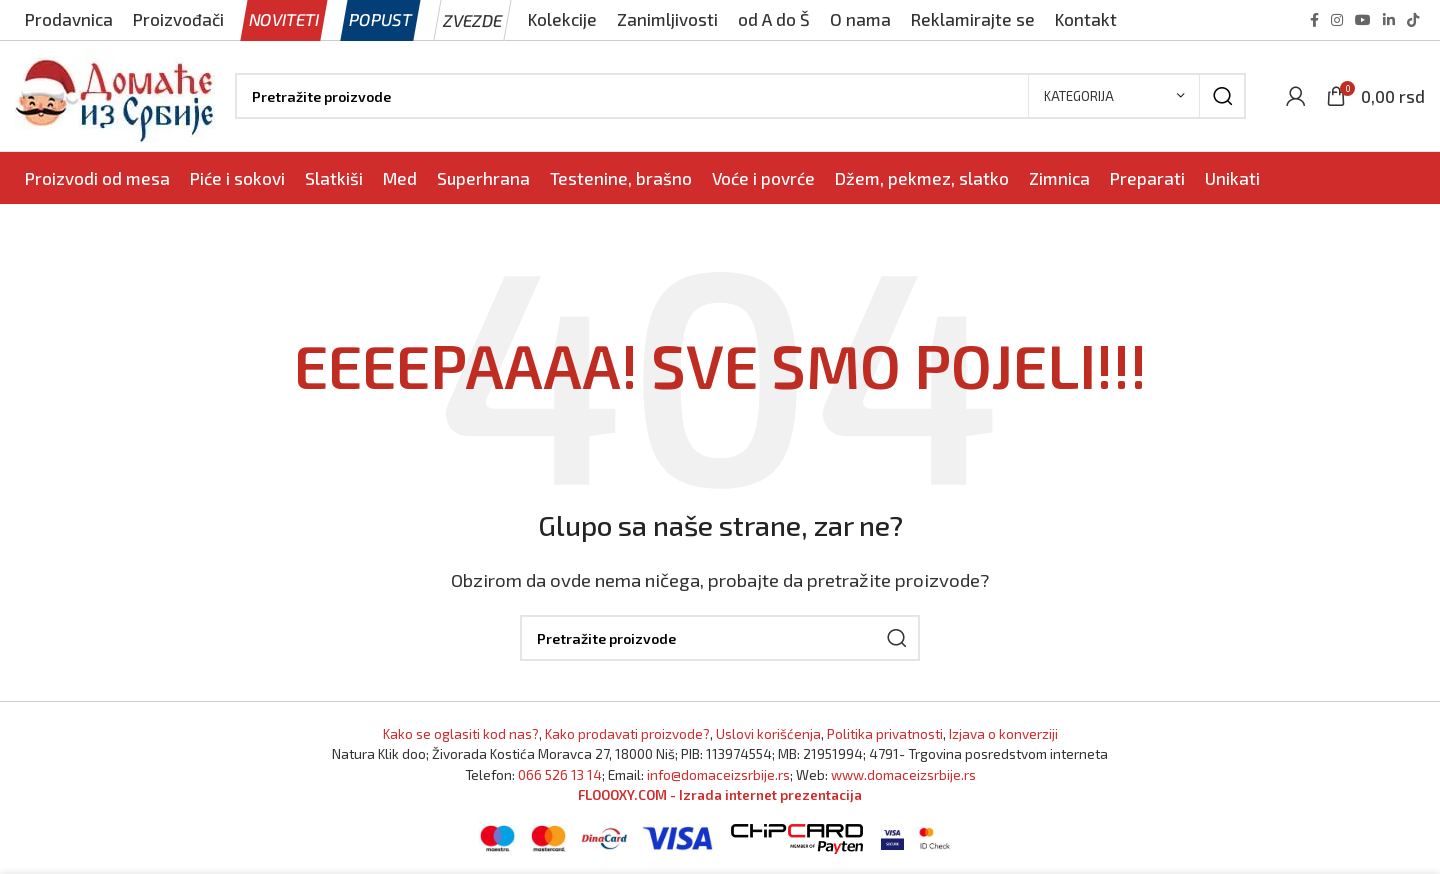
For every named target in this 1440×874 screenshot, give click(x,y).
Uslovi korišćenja (768, 733)
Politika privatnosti (885, 733)
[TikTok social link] (1413, 20)
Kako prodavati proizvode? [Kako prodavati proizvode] (627, 733)
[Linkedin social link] (1389, 20)
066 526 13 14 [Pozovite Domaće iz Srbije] (560, 774)
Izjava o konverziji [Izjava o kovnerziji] (1003, 733)
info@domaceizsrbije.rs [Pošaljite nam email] (718, 774)
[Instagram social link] (1337, 20)
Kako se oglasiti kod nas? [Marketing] (461, 733)
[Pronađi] (740, 96)
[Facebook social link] (1314, 20)
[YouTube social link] (1363, 20)
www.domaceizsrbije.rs (903, 774)
